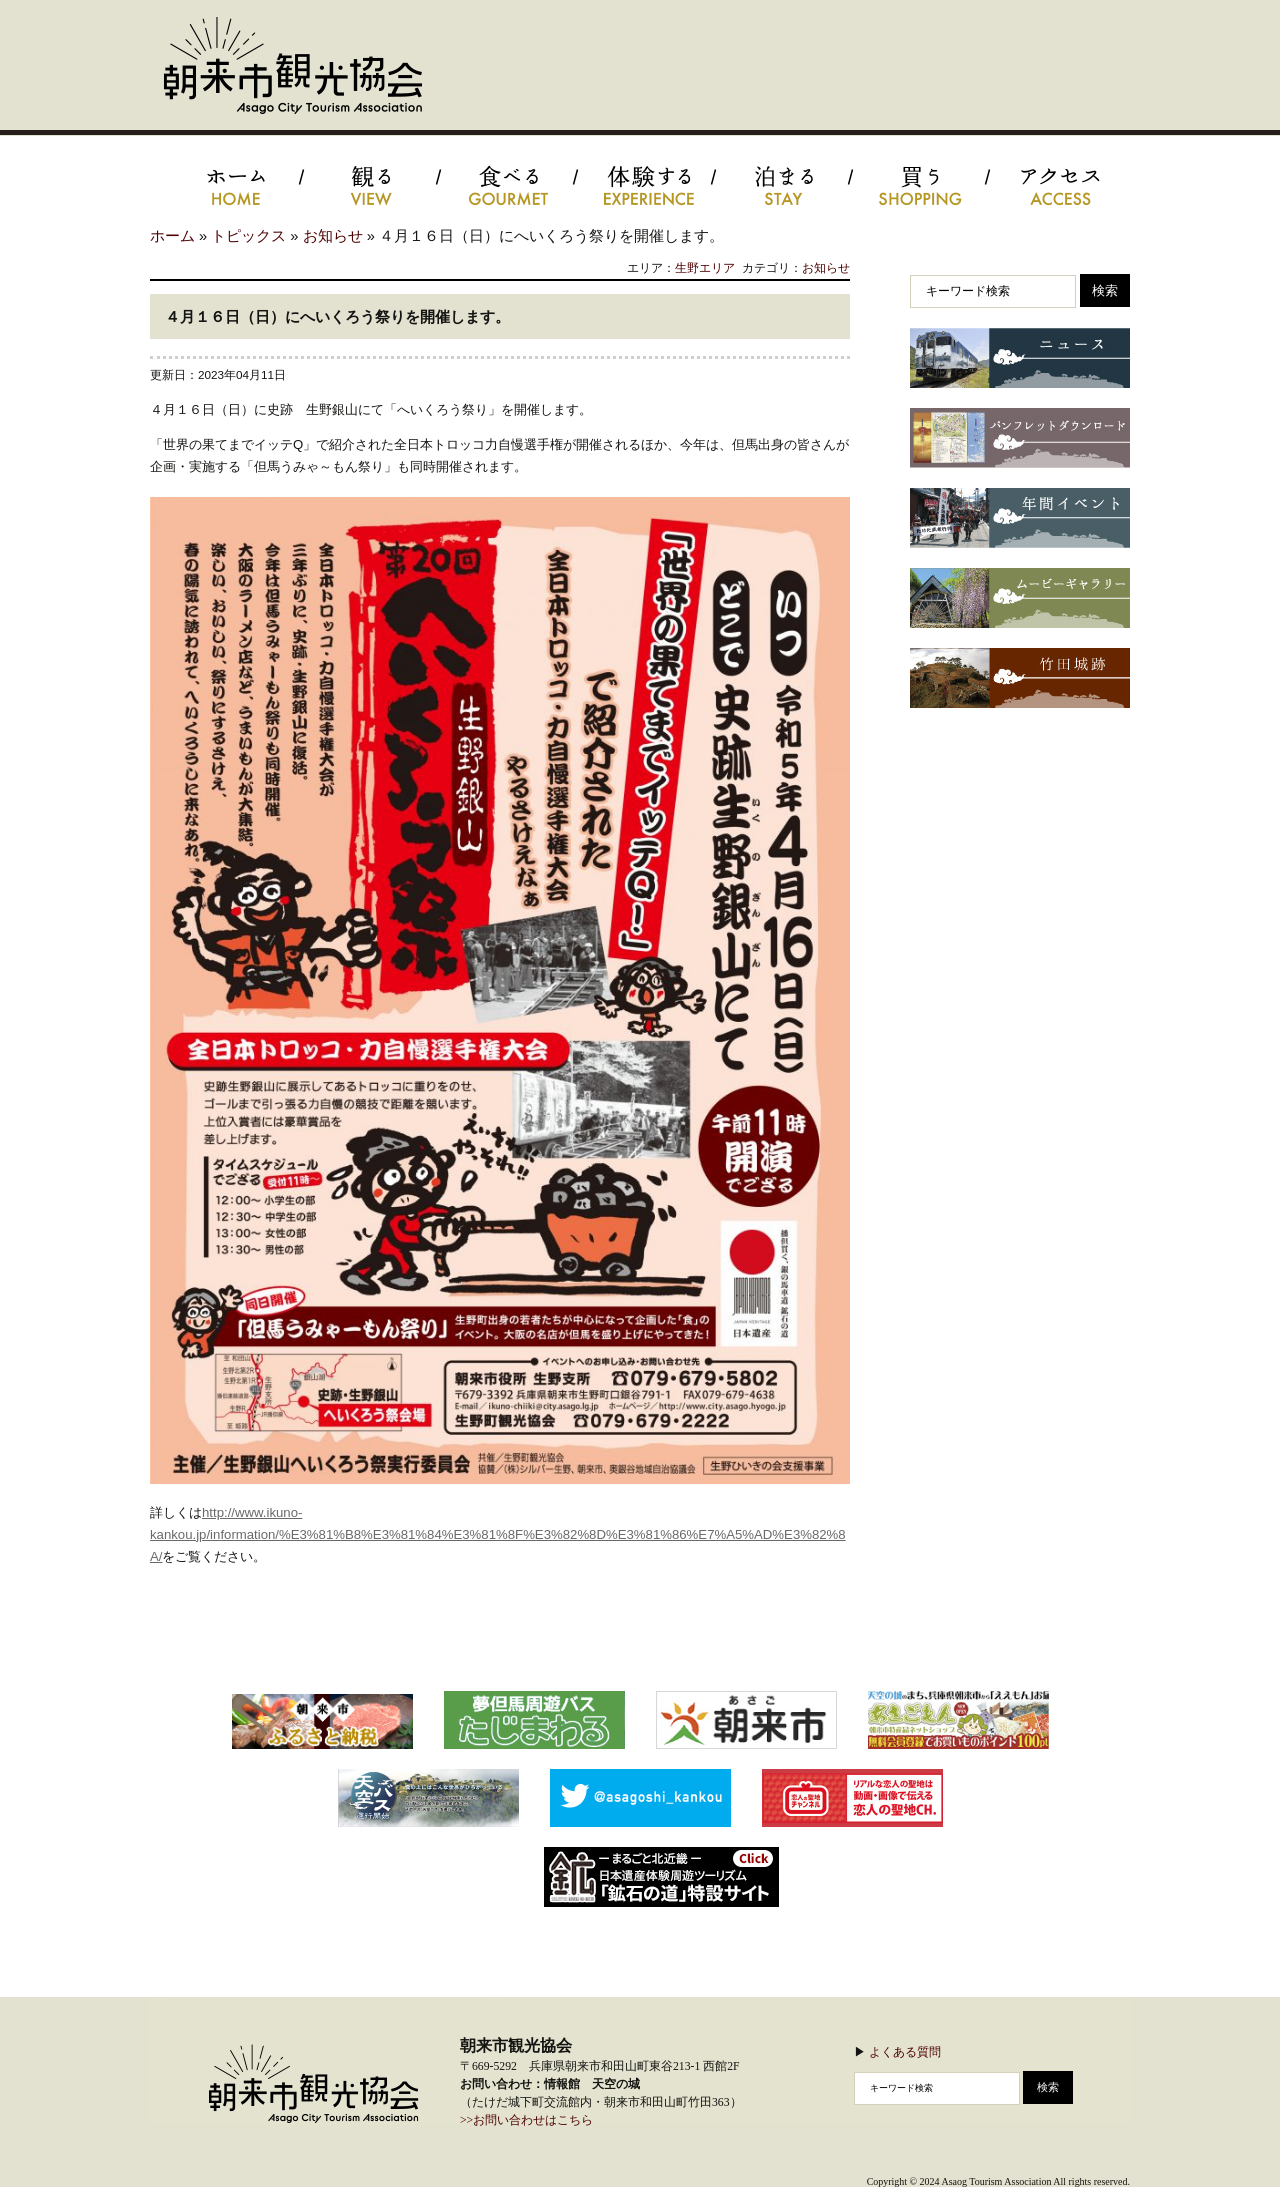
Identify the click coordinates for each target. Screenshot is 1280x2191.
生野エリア (705, 267)
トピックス (248, 236)
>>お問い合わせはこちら (526, 2120)
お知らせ (333, 236)
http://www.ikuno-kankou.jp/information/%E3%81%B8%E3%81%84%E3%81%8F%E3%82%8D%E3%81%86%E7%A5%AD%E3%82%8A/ (498, 1534)
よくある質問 (905, 2051)
